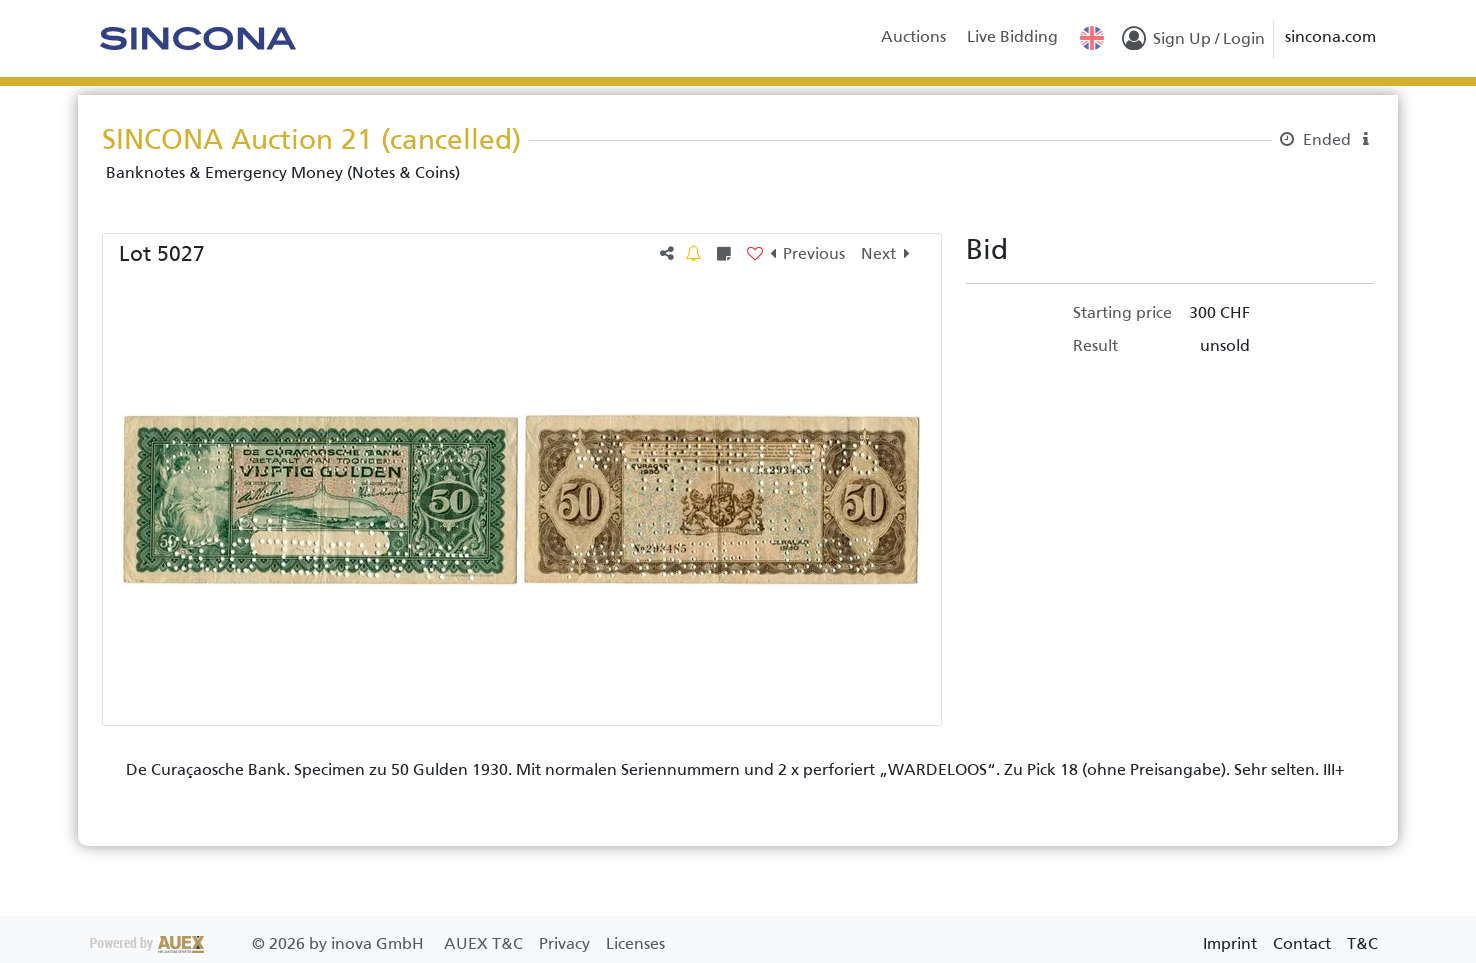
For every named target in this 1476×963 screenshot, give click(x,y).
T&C (1362, 943)
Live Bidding (1012, 36)
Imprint (1230, 943)
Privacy (566, 943)
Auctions (913, 36)
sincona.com (1330, 36)
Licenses (635, 943)
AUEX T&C (485, 943)
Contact (1302, 943)
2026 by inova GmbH (259, 943)
